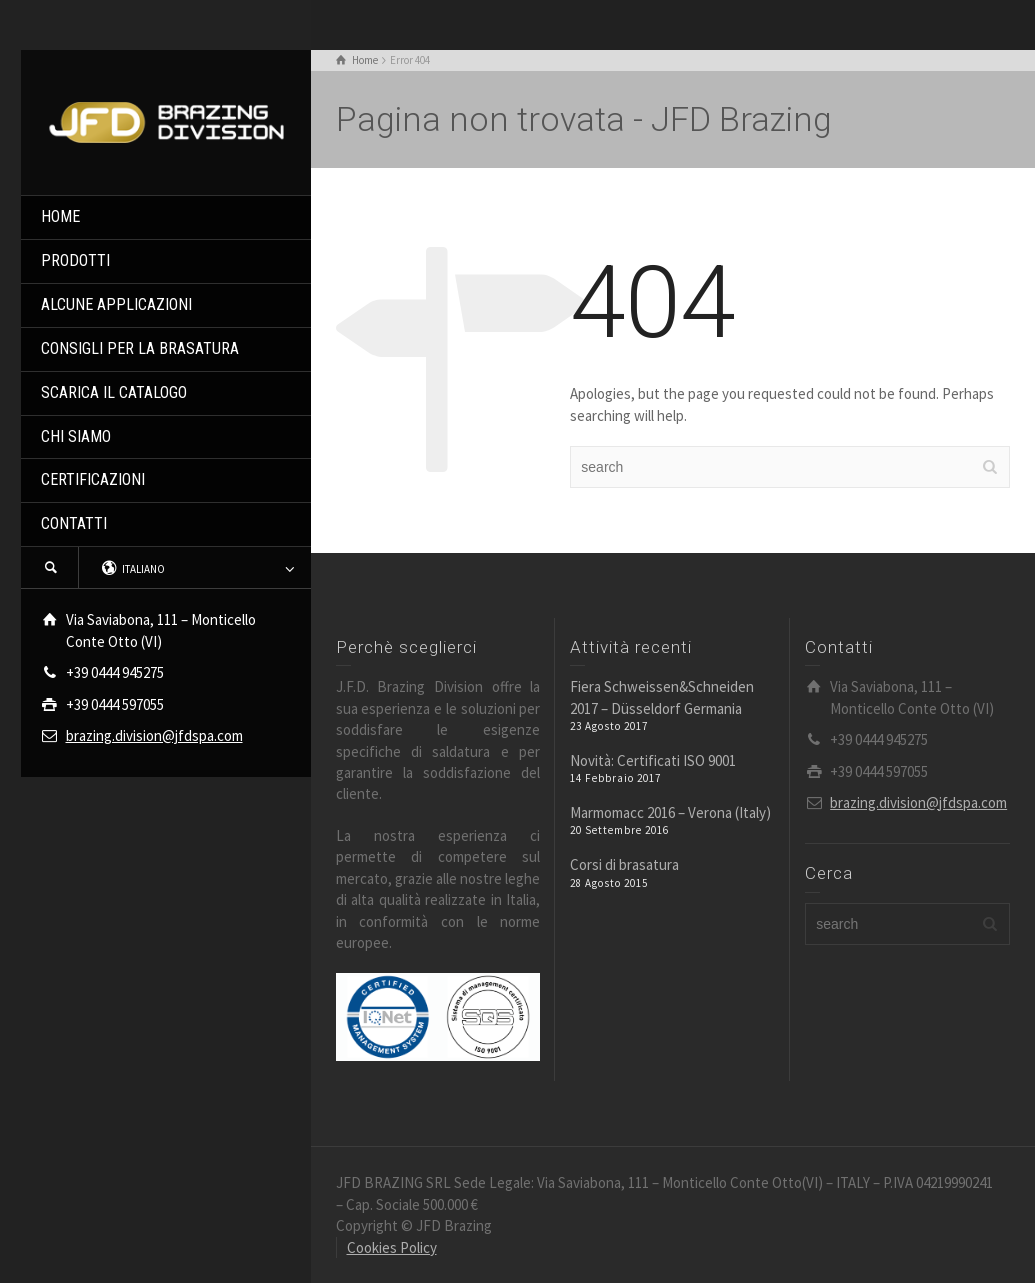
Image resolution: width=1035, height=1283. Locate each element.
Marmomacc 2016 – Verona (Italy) (670, 812)
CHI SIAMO (76, 436)
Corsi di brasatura (624, 864)
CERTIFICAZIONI (93, 479)
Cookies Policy (392, 1247)
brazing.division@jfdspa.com (154, 735)
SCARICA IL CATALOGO (114, 392)
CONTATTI (74, 523)
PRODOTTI (75, 260)
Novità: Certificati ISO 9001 (653, 760)
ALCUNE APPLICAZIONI (116, 304)
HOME (60, 216)
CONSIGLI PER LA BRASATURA (140, 348)
